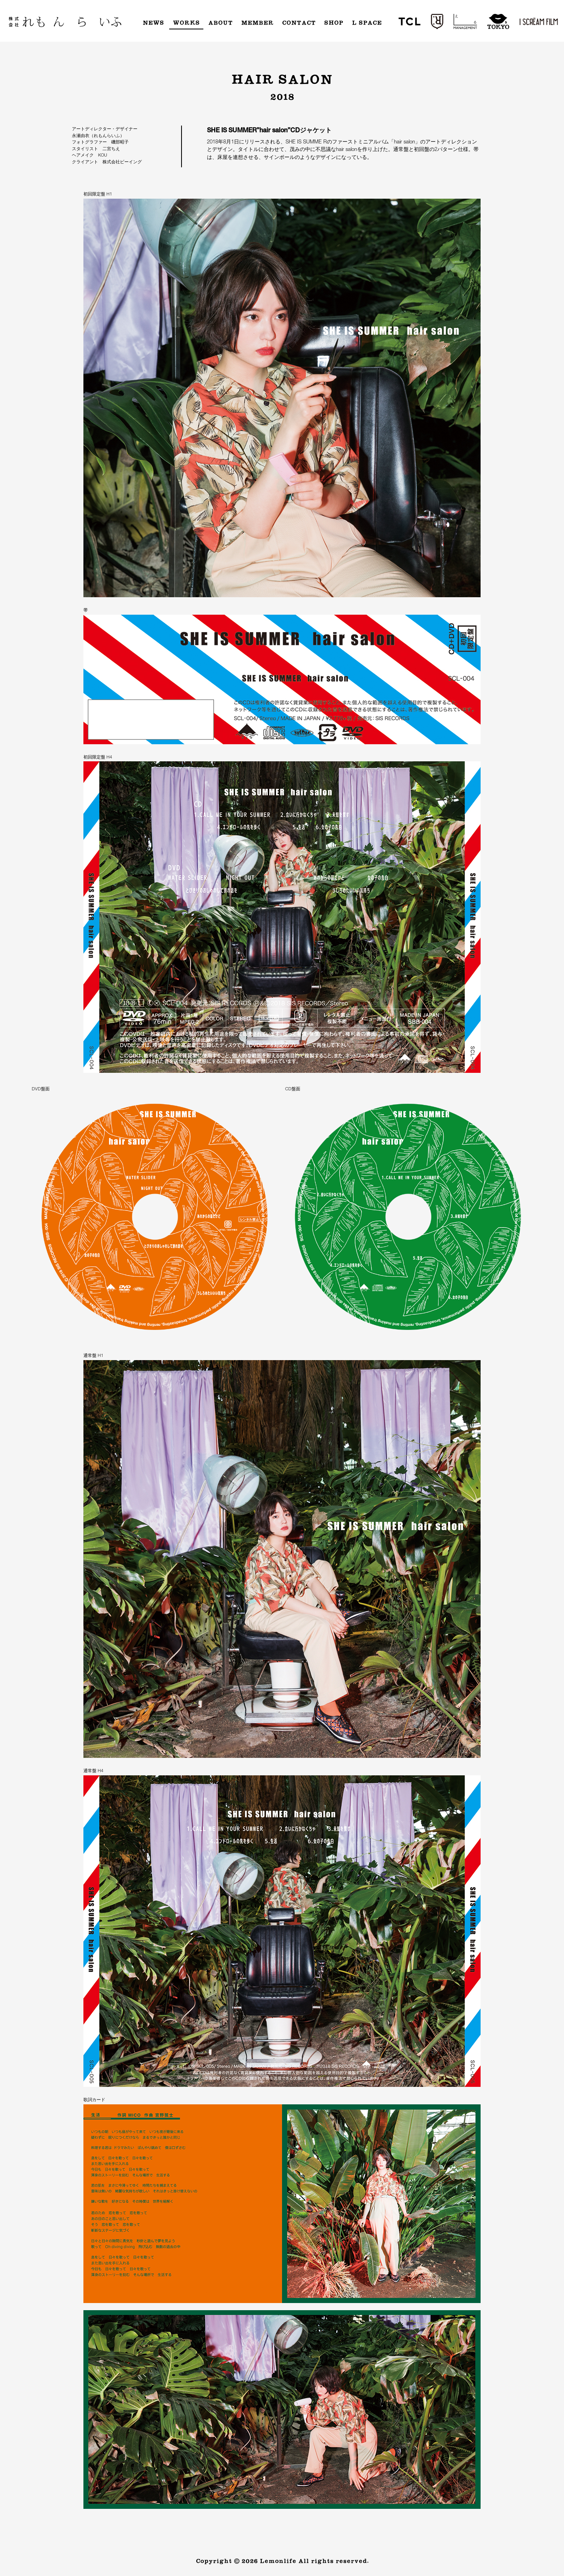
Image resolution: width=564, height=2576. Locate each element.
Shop (333, 23)
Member (257, 23)
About (220, 23)
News (153, 23)
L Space (367, 23)
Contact (299, 23)
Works (186, 23)
